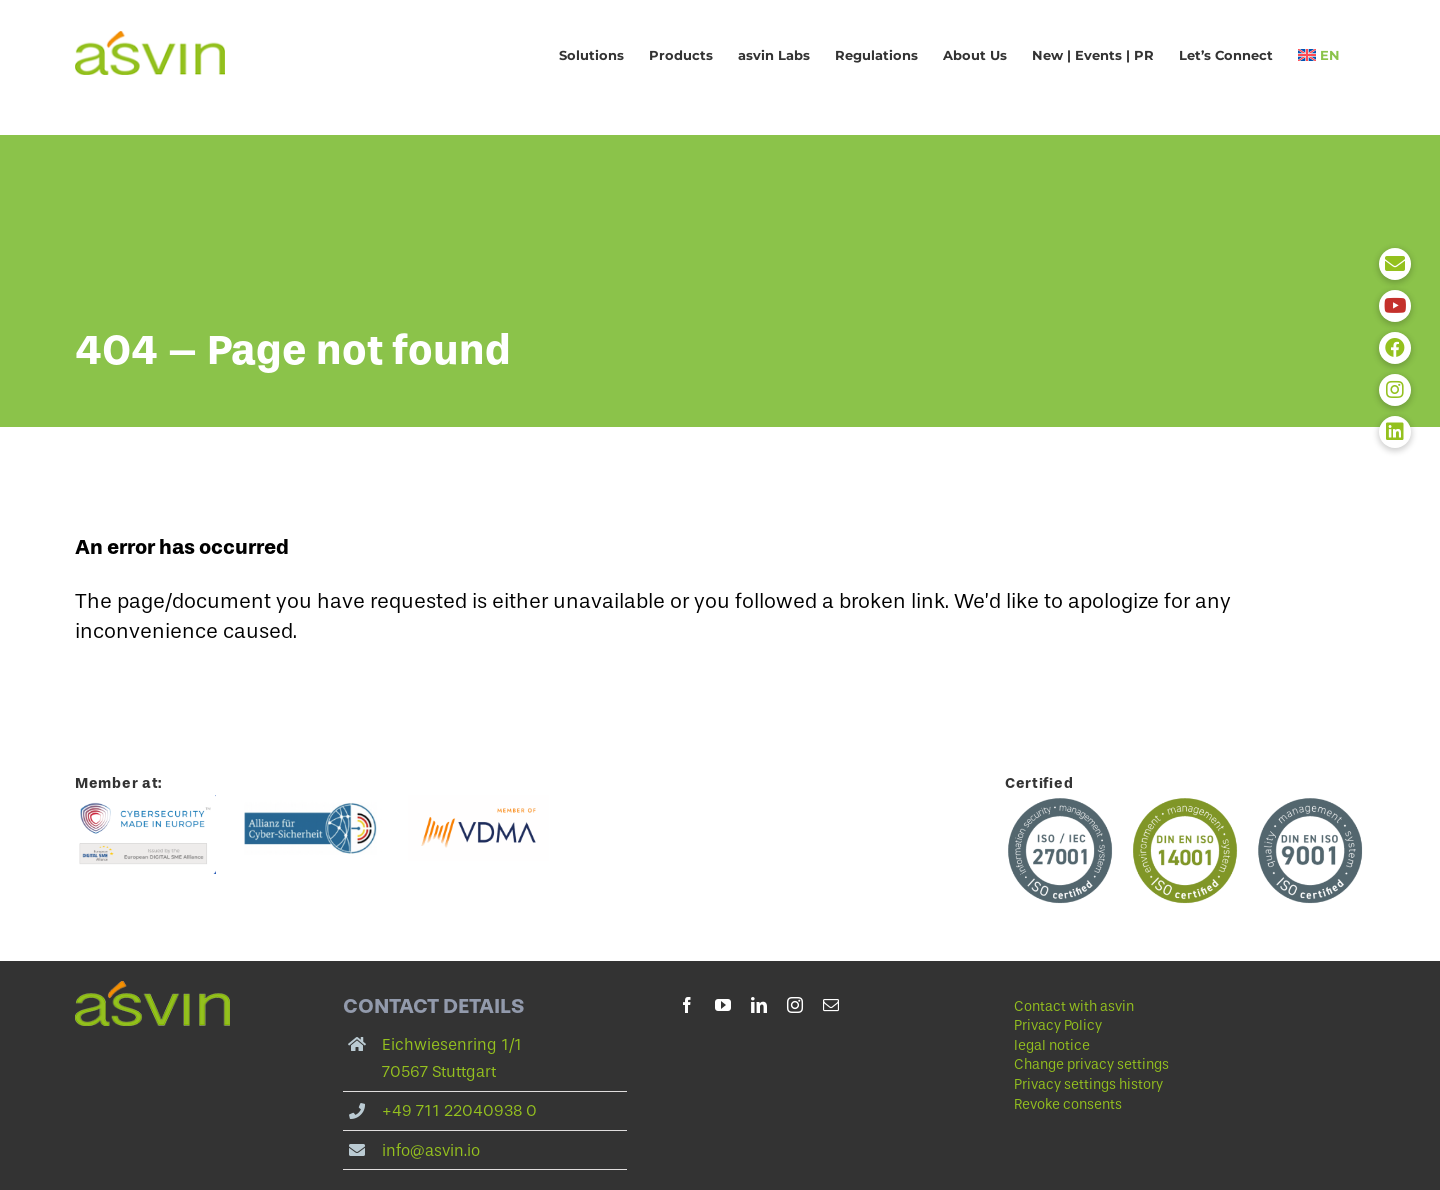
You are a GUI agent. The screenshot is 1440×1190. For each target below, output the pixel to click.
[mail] (831, 1005)
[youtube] (723, 1005)
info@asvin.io (431, 1150)
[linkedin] (759, 1005)
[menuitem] (1319, 55)
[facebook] (687, 1005)
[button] (1156, 1065)
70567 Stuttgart (439, 1071)
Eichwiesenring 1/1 (452, 1044)
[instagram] (795, 1005)
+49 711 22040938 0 (459, 1110)
